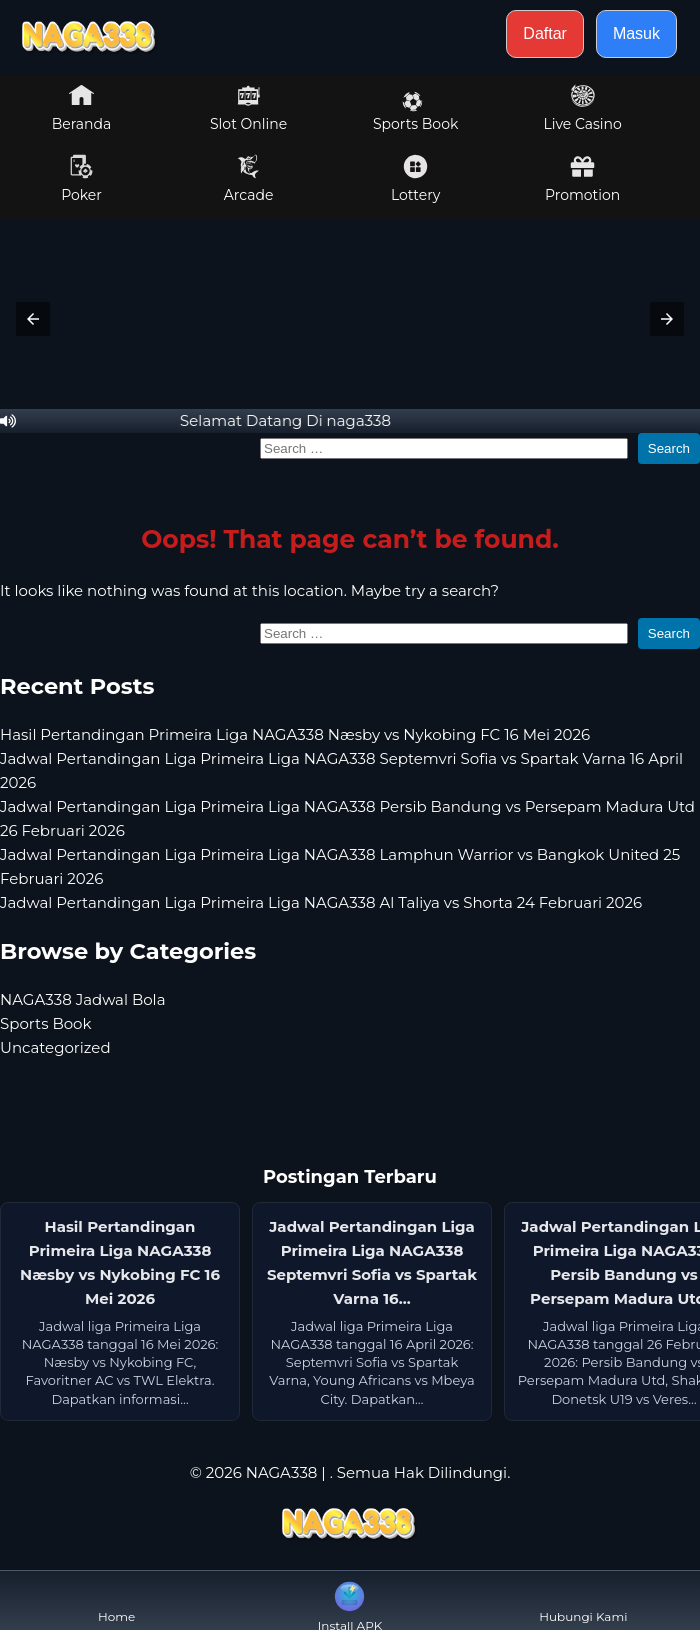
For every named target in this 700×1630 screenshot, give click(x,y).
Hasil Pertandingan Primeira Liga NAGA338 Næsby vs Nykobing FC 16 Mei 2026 (295, 734)
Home (116, 1600)
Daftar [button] (545, 33)
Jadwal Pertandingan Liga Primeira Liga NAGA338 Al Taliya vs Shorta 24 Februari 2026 (321, 902)
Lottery (415, 179)
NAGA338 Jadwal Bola (83, 999)
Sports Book (415, 112)
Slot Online (248, 108)
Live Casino (582, 108)
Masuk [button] (636, 33)
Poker (81, 179)
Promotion (582, 179)
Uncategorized (55, 1047)
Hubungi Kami (583, 1600)
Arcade (249, 179)
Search (669, 448)
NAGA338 (282, 1472)
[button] (33, 319)
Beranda (82, 108)
